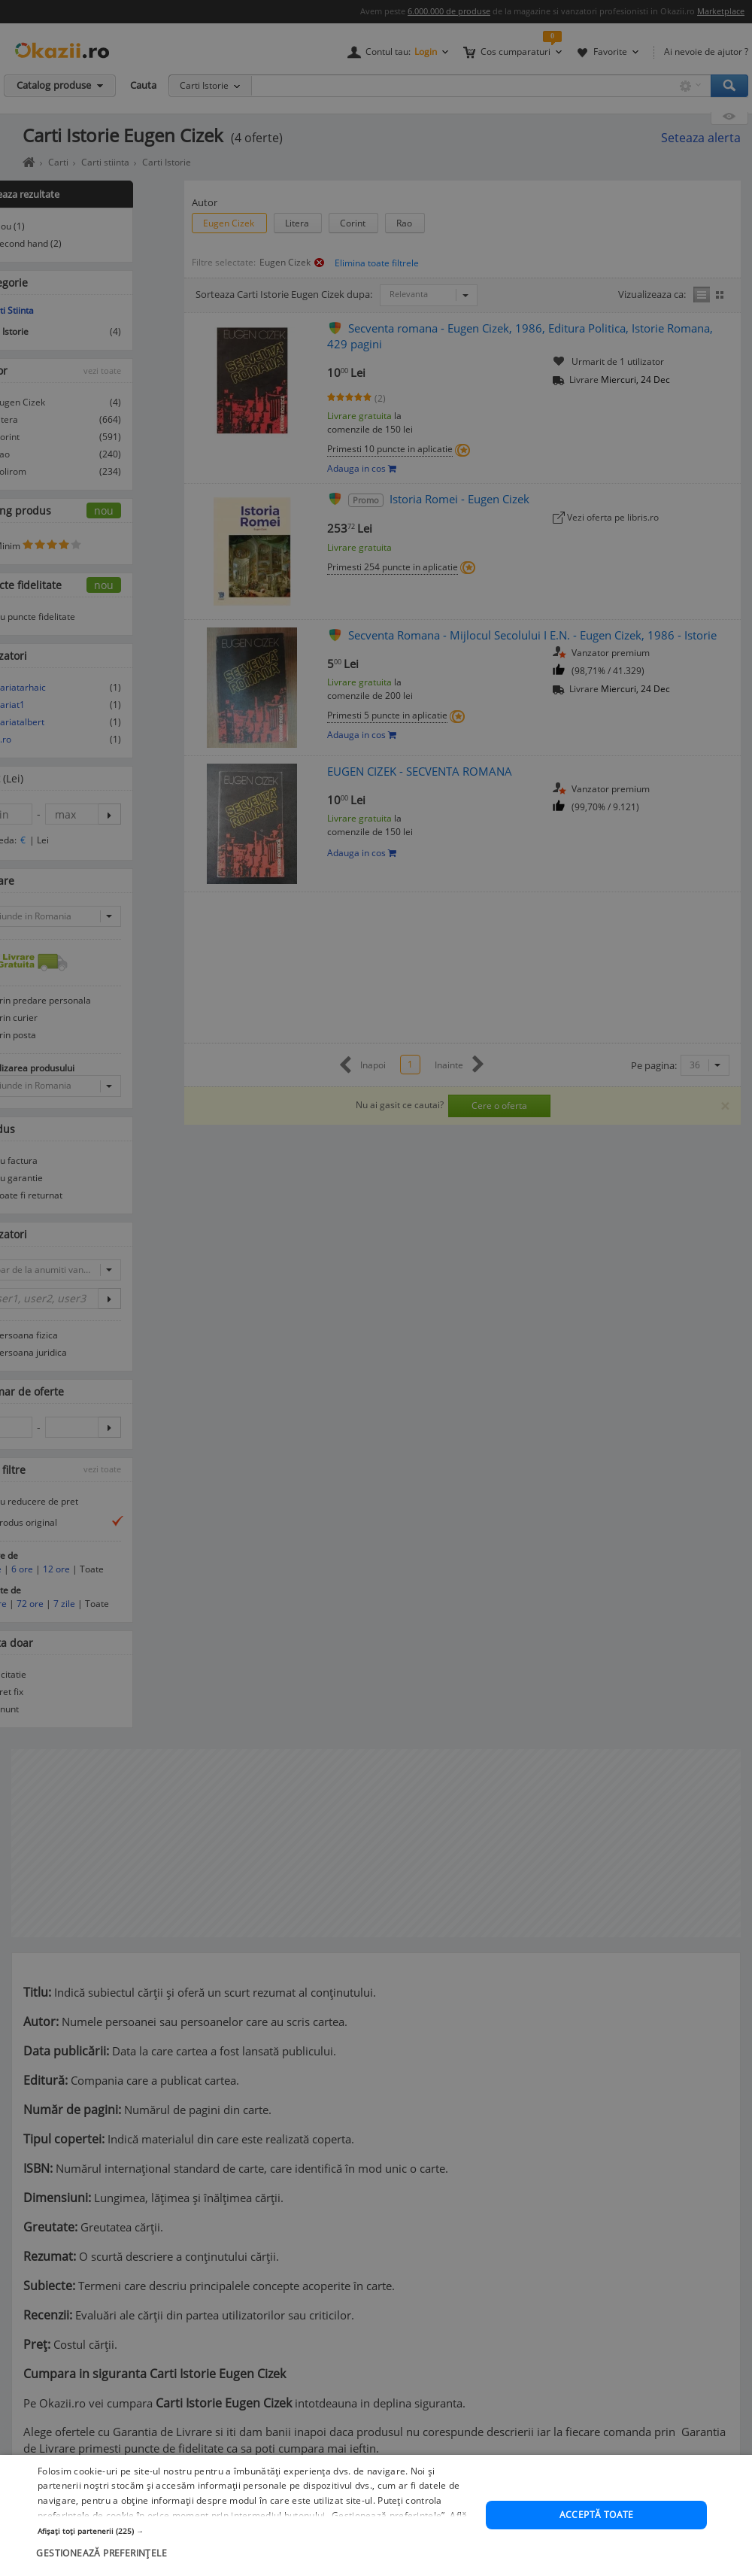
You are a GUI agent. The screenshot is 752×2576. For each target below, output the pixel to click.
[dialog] (376, 1288)
